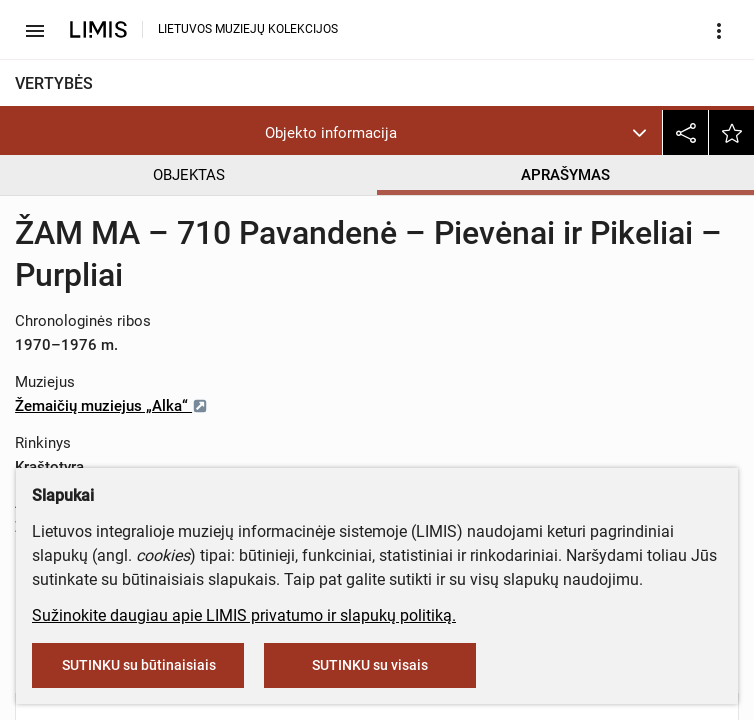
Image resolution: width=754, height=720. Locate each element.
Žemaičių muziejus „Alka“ (111, 406)
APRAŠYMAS (565, 175)
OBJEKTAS (189, 175)
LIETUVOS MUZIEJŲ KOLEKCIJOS (248, 29)
